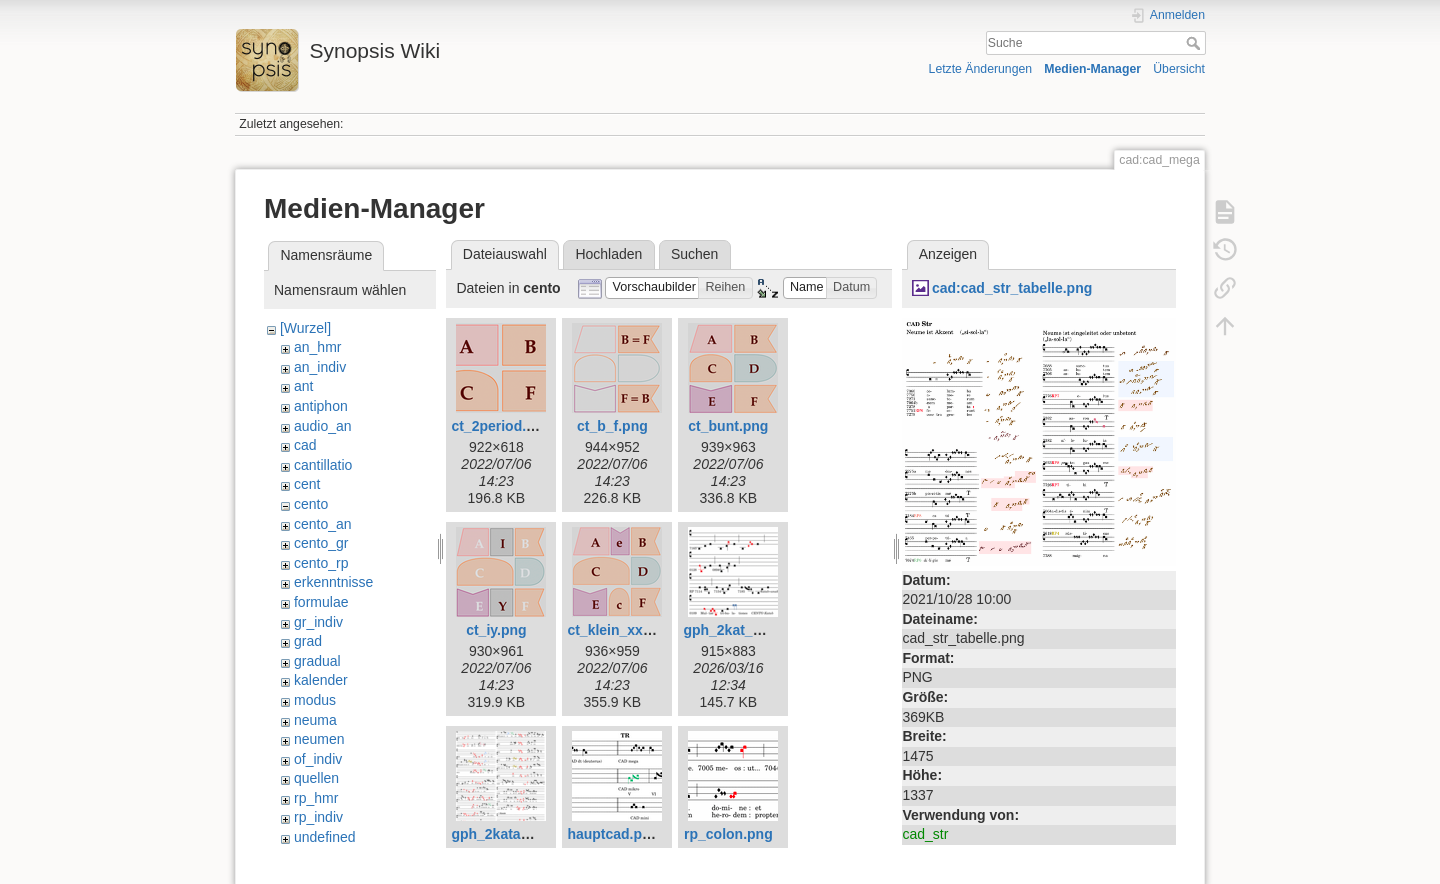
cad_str (925, 834)
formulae (321, 602)
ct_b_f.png (612, 426)
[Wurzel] (305, 328)
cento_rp (321, 563)
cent (307, 484)
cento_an (323, 524)
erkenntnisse (333, 582)
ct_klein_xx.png (619, 630)
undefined (325, 837)
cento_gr (321, 543)
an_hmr (317, 347)
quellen (316, 778)
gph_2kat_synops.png (757, 630)
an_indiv (320, 367)
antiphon (321, 406)
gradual (317, 661)
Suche (1195, 43)
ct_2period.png (501, 426)
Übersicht (1179, 69)
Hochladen (608, 254)
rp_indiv (318, 817)
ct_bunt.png (728, 426)
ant (303, 386)
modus (315, 700)
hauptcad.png (613, 834)
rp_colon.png (728, 834)
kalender (321, 680)
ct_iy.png (496, 630)
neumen (319, 739)
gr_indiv (318, 622)
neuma (315, 720)
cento (311, 504)
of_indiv (318, 759)
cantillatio (323, 465)
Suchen (694, 254)
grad (308, 641)
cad (305, 445)
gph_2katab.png (504, 834)
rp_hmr (316, 798)
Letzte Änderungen (981, 69)
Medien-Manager (1092, 69)
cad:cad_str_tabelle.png (1012, 288)
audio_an (323, 426)
